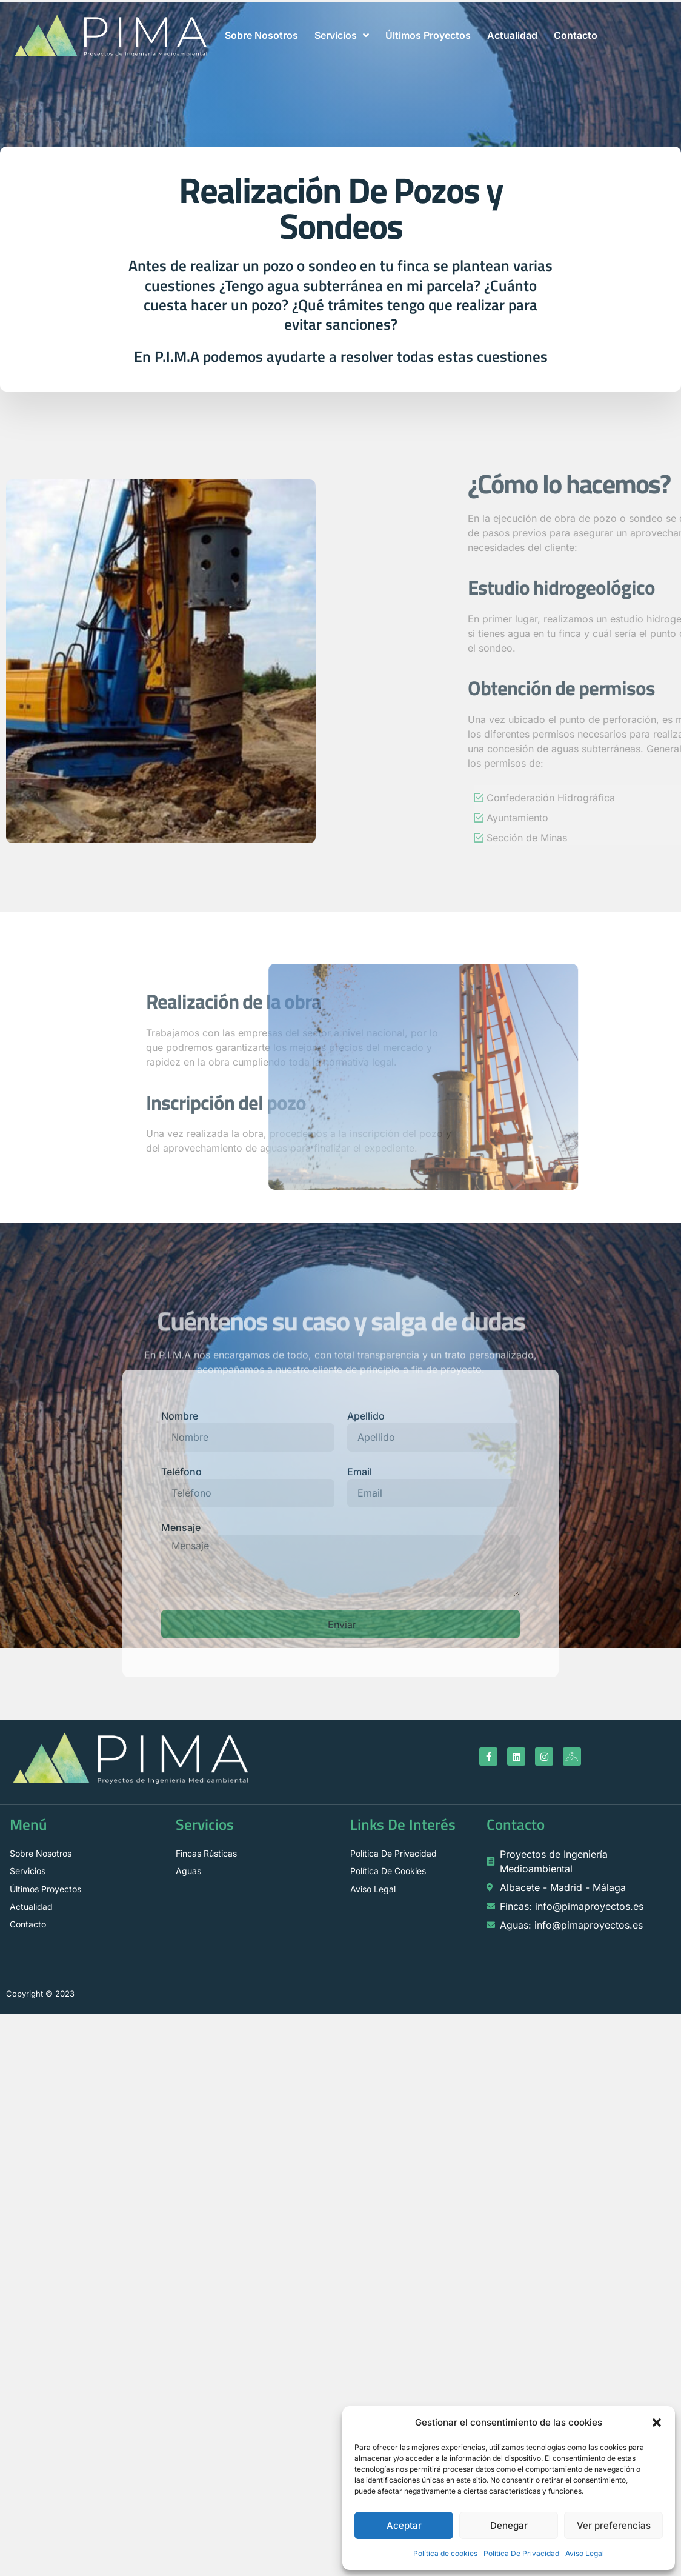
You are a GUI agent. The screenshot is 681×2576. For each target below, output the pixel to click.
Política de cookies (445, 2553)
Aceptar (404, 2525)
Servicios (341, 35)
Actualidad (512, 35)
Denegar (509, 2525)
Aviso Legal (584, 2553)
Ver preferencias (614, 2525)
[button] (657, 2423)
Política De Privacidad (521, 2553)
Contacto (575, 35)
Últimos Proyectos (428, 35)
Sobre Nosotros (261, 35)
